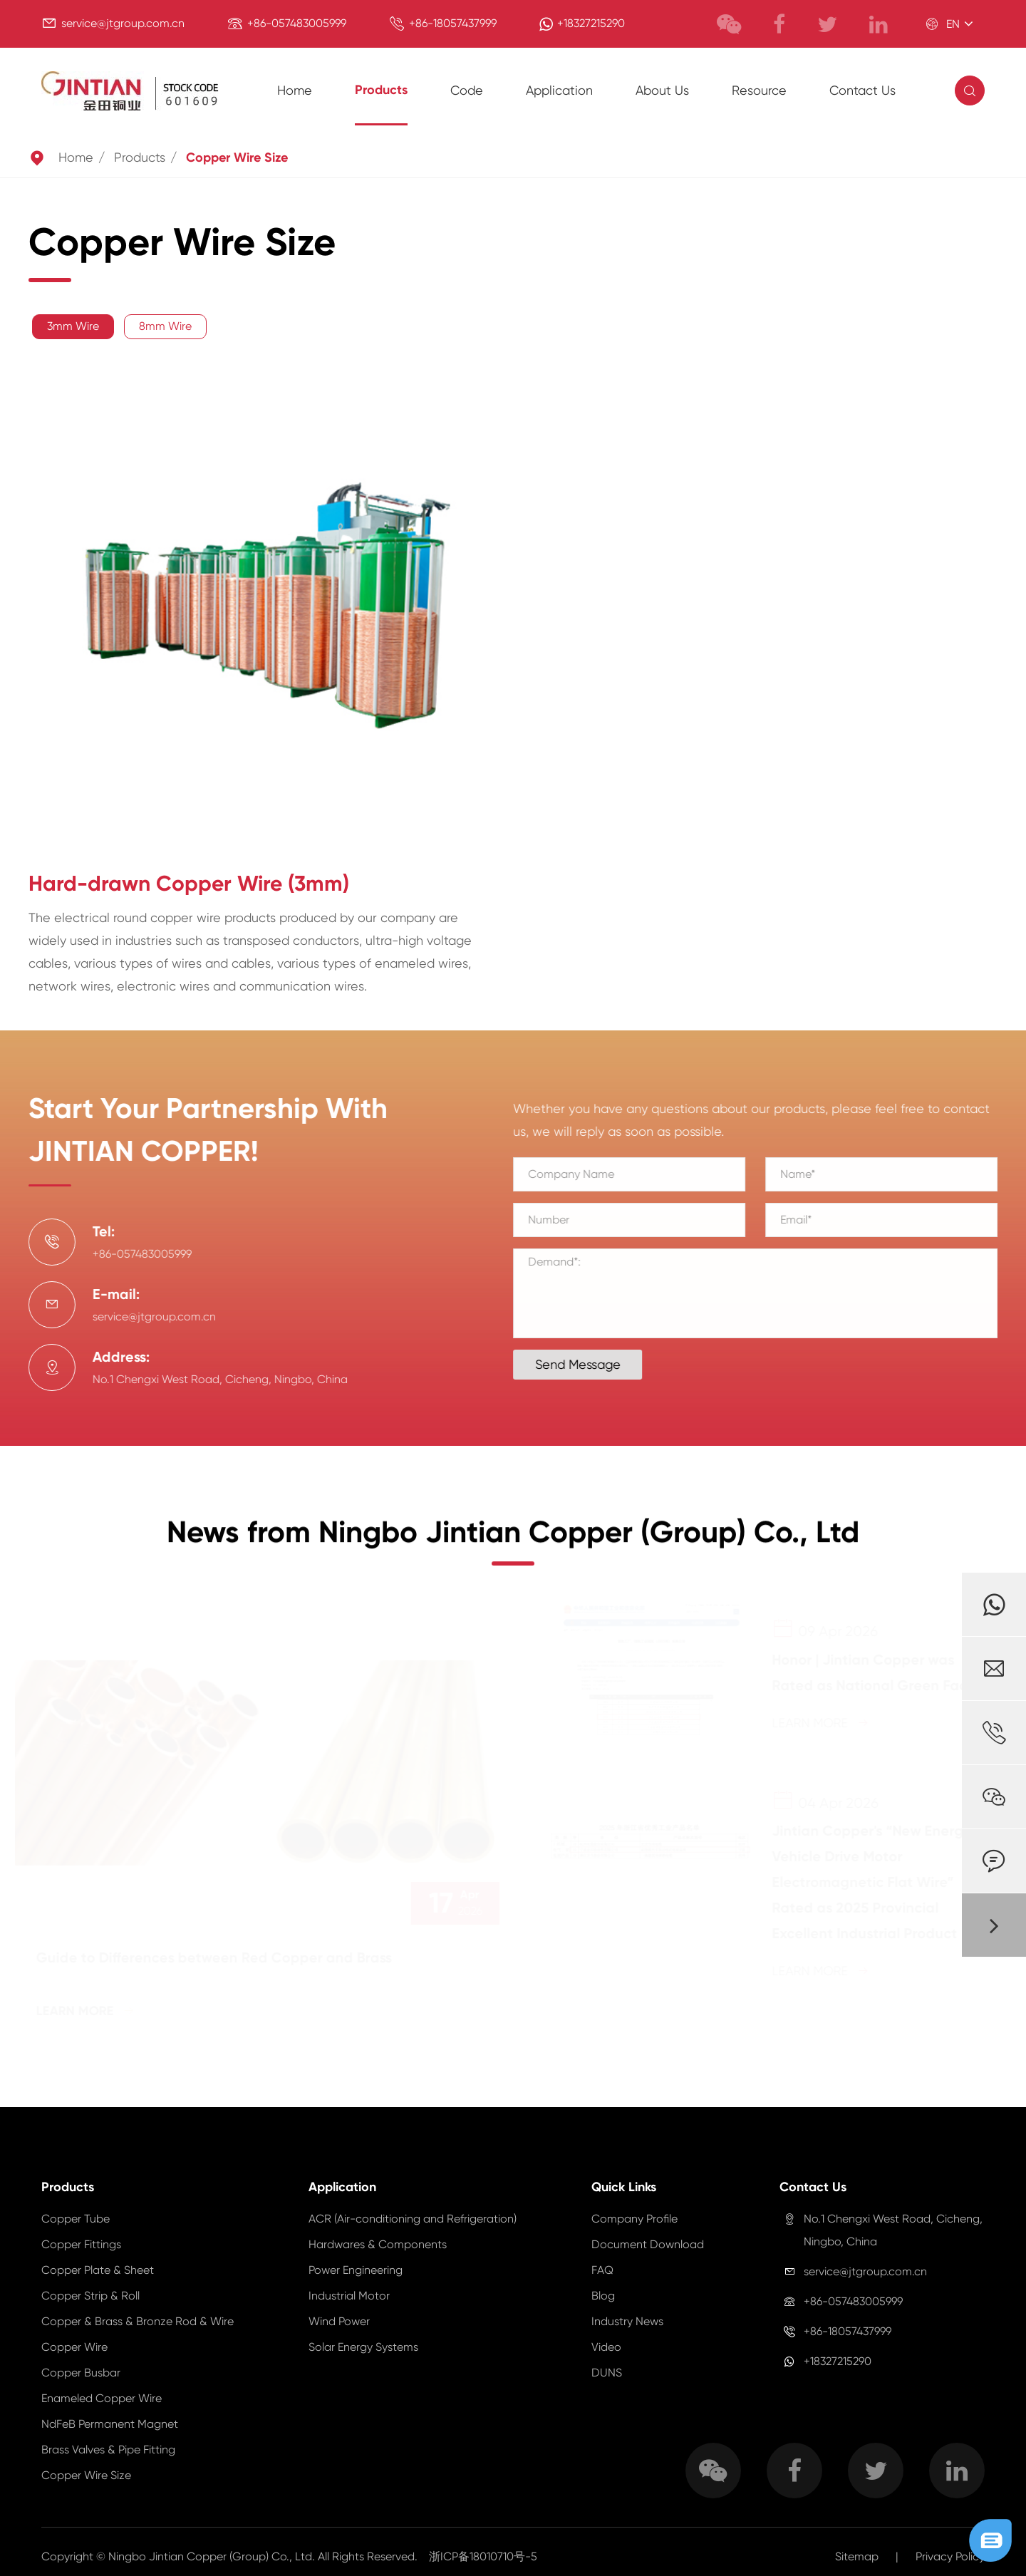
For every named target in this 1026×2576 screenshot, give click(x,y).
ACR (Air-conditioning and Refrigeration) (413, 2218)
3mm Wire (73, 326)
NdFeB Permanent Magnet (109, 2424)
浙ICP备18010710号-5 (483, 2556)
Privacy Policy (950, 2556)
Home (294, 90)
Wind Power (339, 2321)
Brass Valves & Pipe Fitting (108, 2449)
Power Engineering (356, 2270)
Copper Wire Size (237, 157)
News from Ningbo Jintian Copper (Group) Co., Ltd (513, 1543)
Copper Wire (74, 2347)
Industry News (627, 2321)
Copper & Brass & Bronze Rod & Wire (137, 2321)
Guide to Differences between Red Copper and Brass (217, 1957)
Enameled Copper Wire (101, 2398)
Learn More (88, 2011)
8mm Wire (165, 326)
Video (606, 2347)
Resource (759, 90)
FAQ (602, 2270)
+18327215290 (591, 23)
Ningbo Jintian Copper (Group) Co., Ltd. (213, 2556)
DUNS (606, 2372)
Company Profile (634, 2218)
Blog (603, 2295)
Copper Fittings (81, 2244)
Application (559, 90)
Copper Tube (75, 2218)
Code (466, 90)
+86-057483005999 (296, 23)
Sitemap (857, 2556)
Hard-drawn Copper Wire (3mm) (188, 883)
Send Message (588, 1364)
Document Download (647, 2244)
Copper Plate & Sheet (97, 2270)
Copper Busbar (80, 2372)
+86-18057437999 (453, 23)
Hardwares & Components (378, 2244)
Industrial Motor (349, 2295)
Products (381, 90)
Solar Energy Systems (363, 2347)
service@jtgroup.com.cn (123, 23)
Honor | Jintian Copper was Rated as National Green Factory (880, 1672)
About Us (662, 90)
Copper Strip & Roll (90, 2295)
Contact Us (862, 90)
